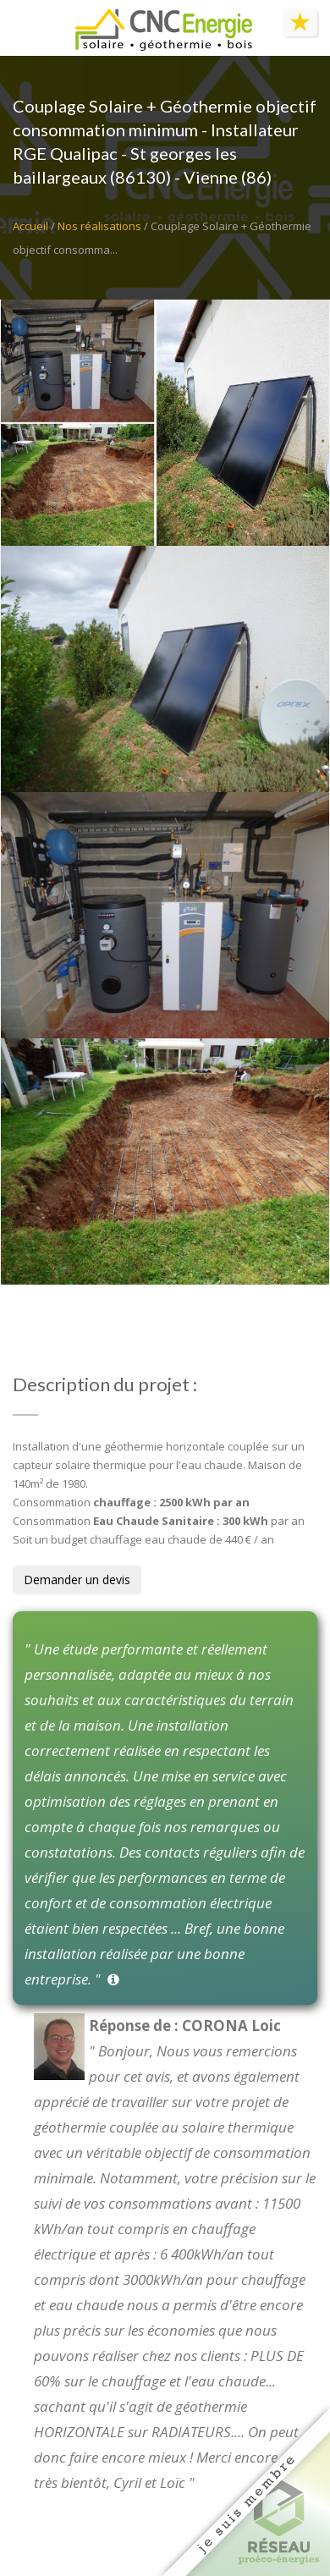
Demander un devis (77, 1579)
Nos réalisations (99, 226)
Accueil (30, 226)
